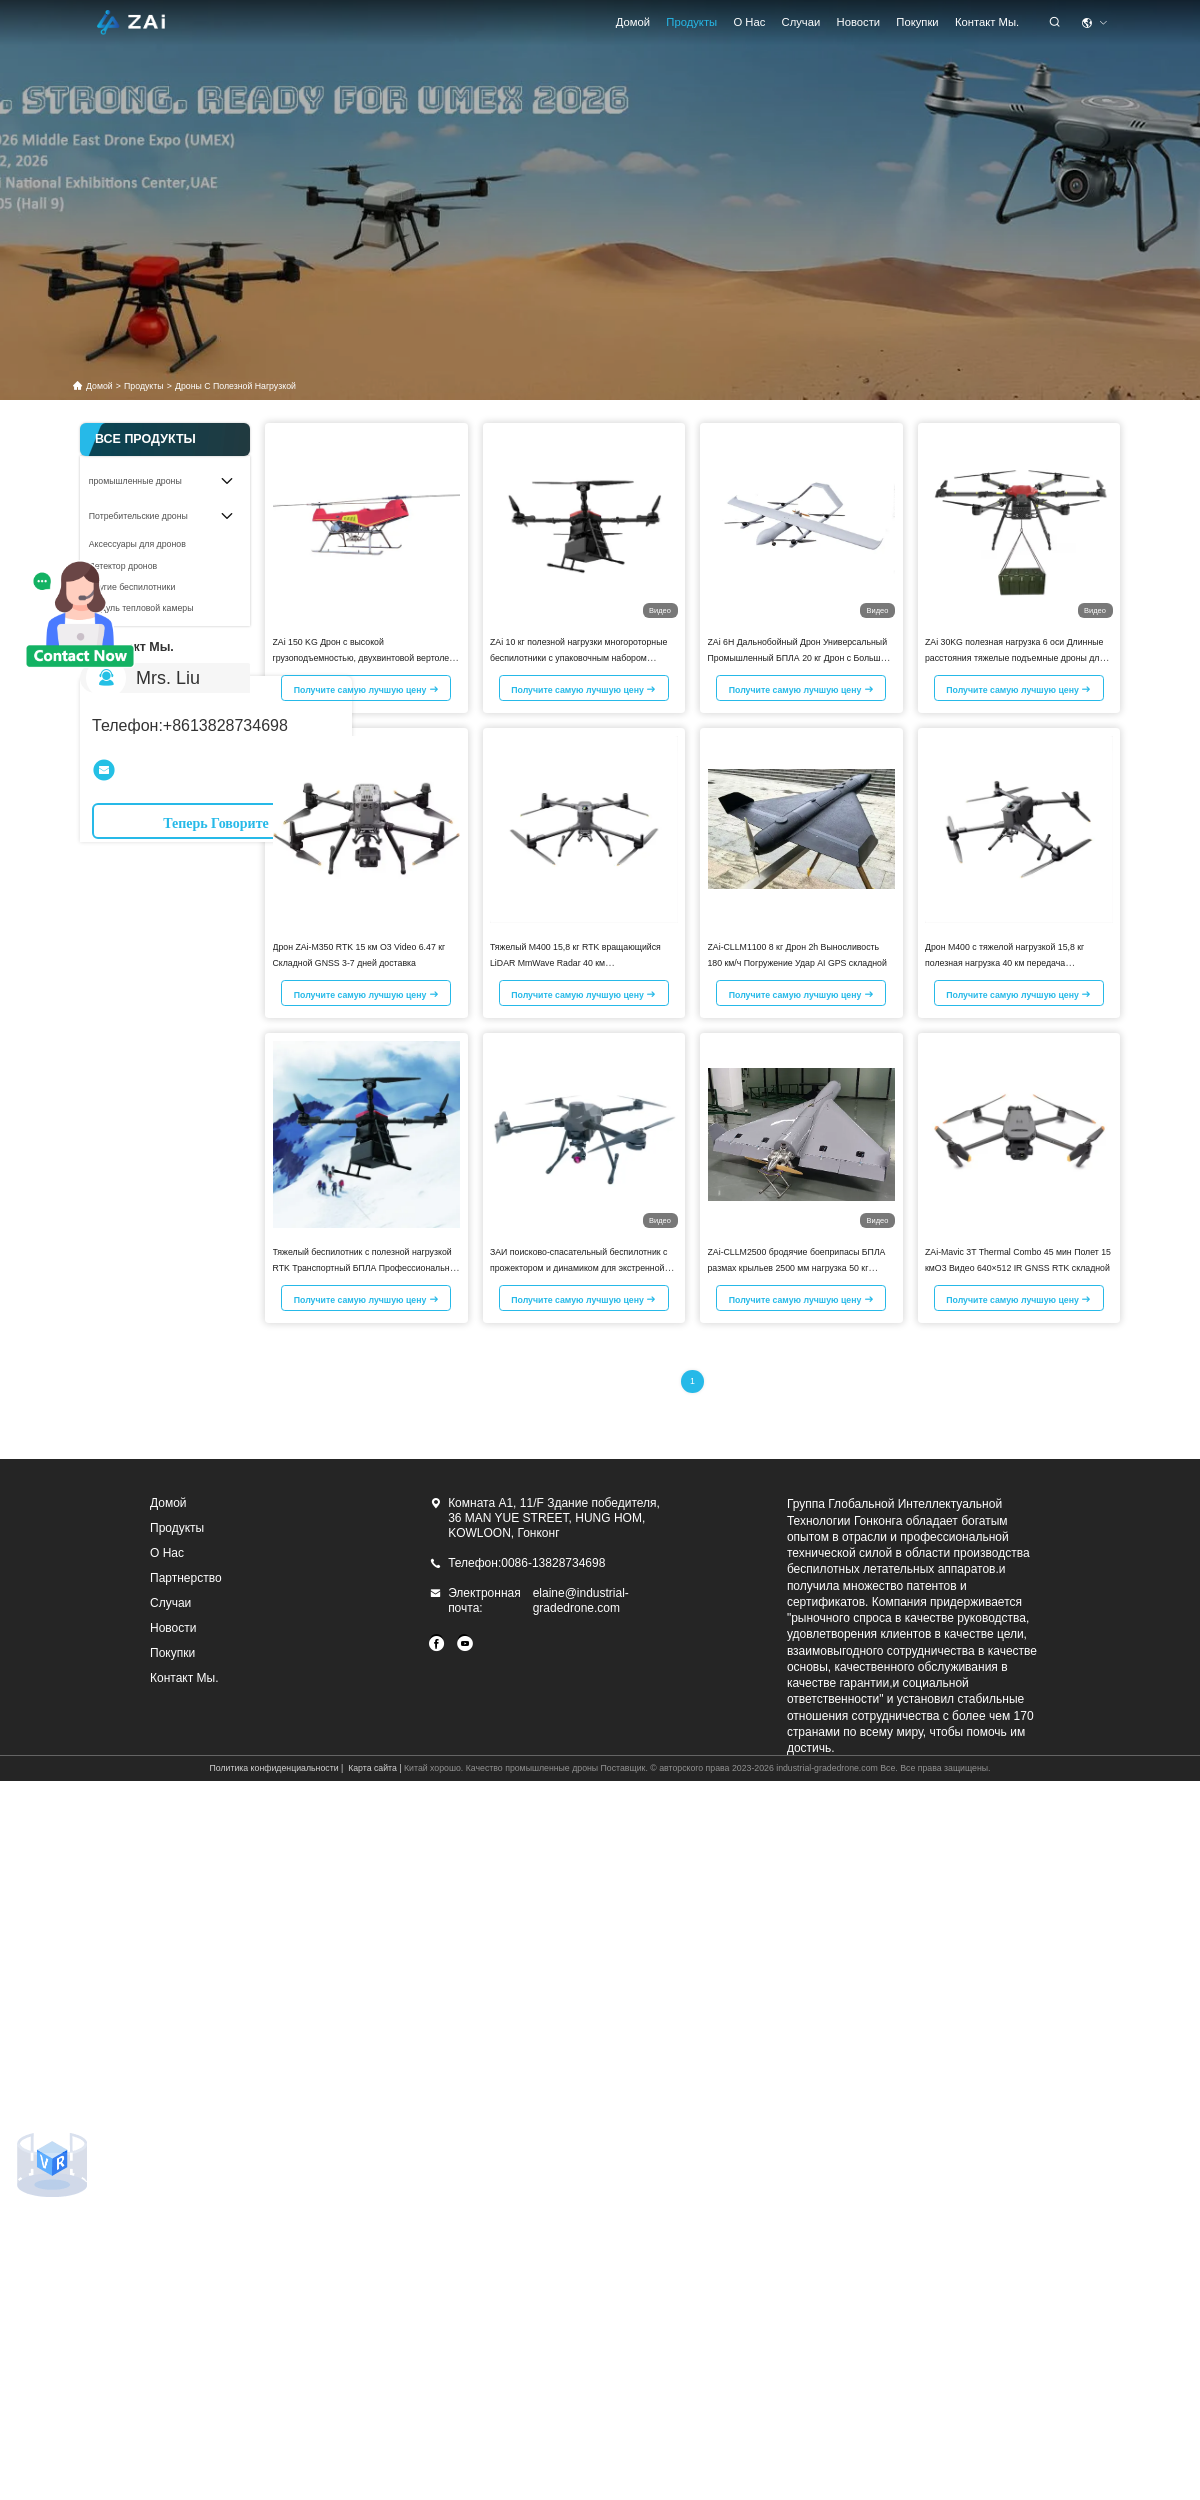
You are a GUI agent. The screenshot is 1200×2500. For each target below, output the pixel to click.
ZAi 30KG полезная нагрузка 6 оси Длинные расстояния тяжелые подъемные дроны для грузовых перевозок (1014, 658)
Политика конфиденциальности (273, 1768)
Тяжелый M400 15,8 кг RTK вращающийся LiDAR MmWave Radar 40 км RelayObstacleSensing (575, 963)
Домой (633, 22)
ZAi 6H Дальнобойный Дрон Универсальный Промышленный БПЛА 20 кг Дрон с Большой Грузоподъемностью (799, 658)
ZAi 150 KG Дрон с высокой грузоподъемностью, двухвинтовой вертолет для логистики (363, 658)
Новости (859, 22)
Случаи (801, 22)
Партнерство (186, 1578)
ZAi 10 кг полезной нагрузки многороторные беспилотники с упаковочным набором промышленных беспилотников (578, 658)
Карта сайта (372, 1768)
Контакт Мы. (987, 22)
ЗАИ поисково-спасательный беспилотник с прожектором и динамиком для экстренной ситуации (578, 1268)
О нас (749, 22)
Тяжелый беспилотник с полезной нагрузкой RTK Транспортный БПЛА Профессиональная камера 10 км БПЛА (366, 1268)
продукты (691, 22)
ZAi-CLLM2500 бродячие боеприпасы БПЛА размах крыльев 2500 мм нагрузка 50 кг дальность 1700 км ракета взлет (797, 1268)
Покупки (917, 22)
